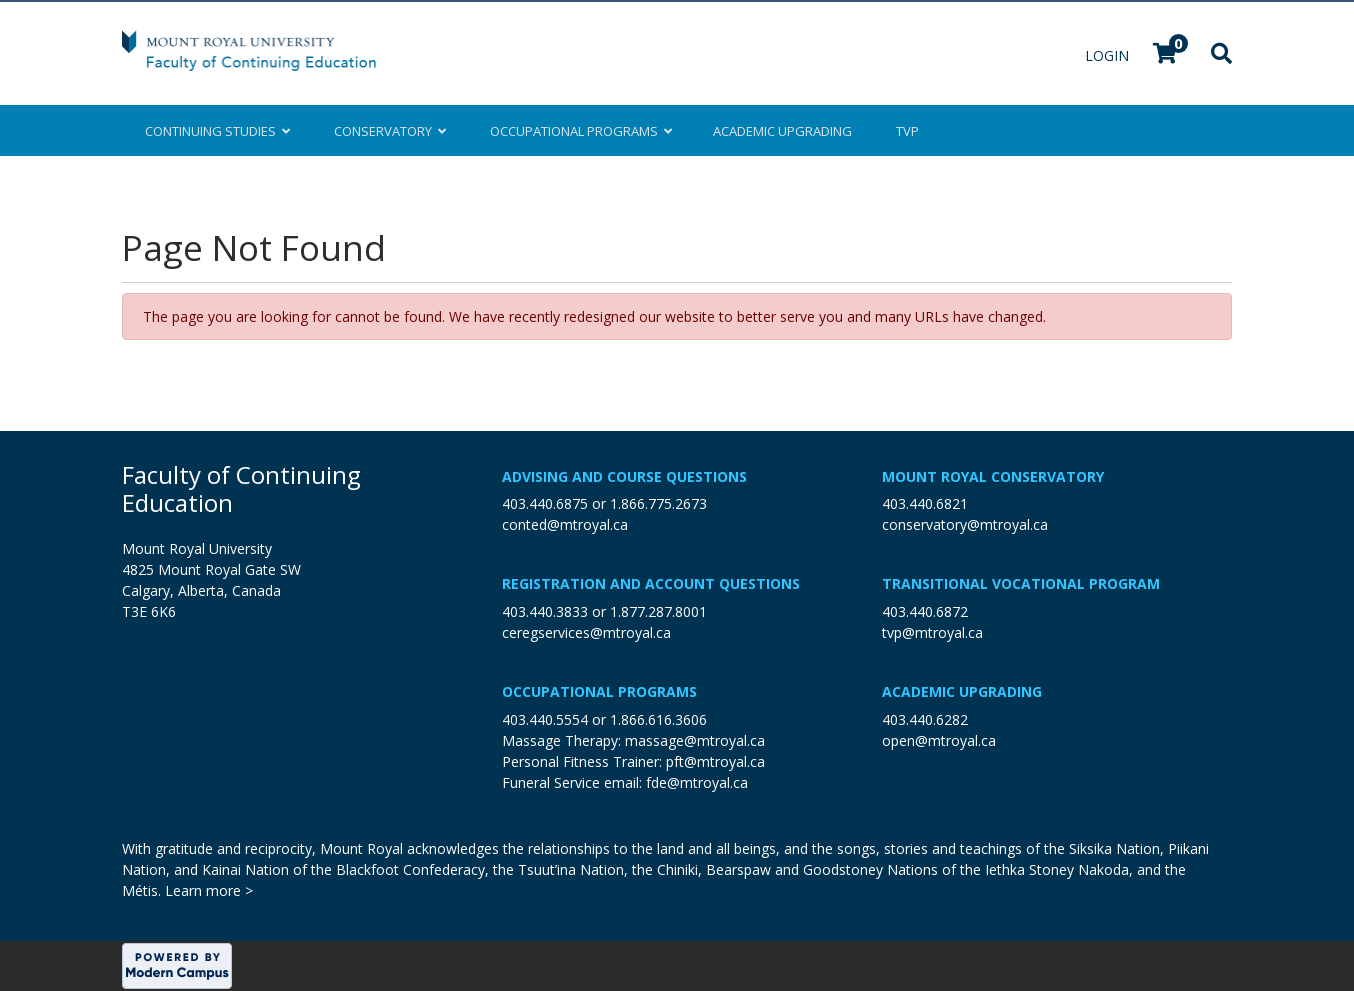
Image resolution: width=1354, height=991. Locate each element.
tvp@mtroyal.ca (932, 632)
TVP (907, 131)
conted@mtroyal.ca (565, 524)
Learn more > (209, 890)
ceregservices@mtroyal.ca (586, 632)
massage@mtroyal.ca (695, 740)
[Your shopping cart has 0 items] (1166, 55)
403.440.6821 (925, 503)
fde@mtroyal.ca (697, 782)
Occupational (579, 131)
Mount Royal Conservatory (993, 476)
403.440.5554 (545, 719)
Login (1109, 55)
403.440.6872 (925, 611)
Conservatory (390, 131)
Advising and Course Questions (624, 476)
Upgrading (782, 131)
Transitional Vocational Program (1021, 583)
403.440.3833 (545, 611)
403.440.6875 (545, 503)
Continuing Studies (217, 131)
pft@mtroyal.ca (715, 761)
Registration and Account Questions (651, 583)
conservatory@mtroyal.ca (965, 524)
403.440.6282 (925, 719)
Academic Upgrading (962, 691)
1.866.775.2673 (658, 503)
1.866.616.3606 (658, 719)
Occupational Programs (599, 691)
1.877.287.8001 (658, 611)
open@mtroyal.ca (939, 740)
